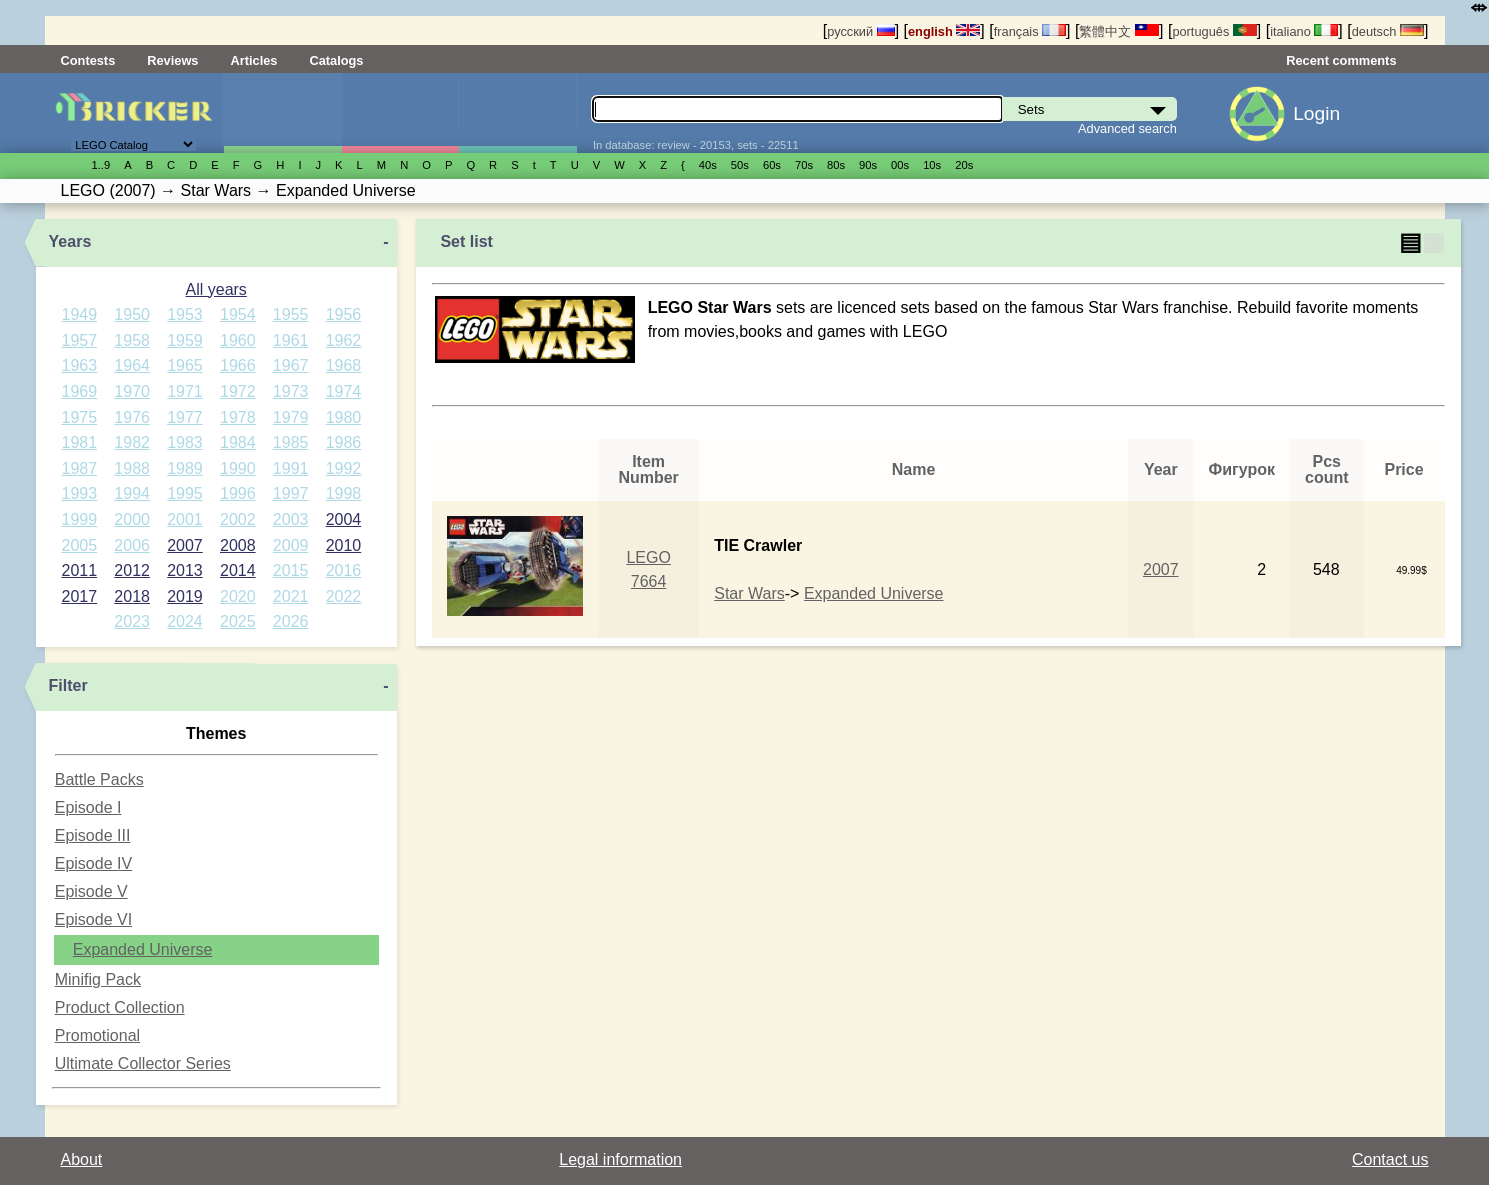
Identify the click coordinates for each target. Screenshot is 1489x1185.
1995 (185, 493)
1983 (185, 442)
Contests (88, 60)
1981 (80, 442)
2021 (291, 596)
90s (868, 165)
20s (964, 165)
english (944, 31)
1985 (291, 442)
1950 (132, 314)
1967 (291, 365)
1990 (238, 468)
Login (1316, 113)
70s (804, 165)
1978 (238, 417)
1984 (238, 442)
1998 (344, 493)
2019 (185, 596)
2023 (132, 621)
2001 (185, 519)
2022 (344, 596)
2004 (344, 519)
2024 (185, 621)
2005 (80, 545)
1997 (291, 493)
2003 (291, 519)
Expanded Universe (143, 949)
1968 (344, 365)
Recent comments (1341, 60)
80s (836, 165)
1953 (185, 314)
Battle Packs (99, 779)
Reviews (172, 60)
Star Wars (749, 593)
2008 (238, 545)
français (1030, 31)
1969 (80, 391)
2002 (238, 519)
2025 (238, 621)
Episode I (88, 807)
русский (860, 31)
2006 (132, 545)
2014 (238, 570)
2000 (132, 519)
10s (932, 165)
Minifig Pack (98, 979)
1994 (132, 493)
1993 (80, 493)
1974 (344, 391)
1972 (238, 391)
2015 (291, 570)
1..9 (101, 165)
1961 (291, 340)
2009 (291, 545)
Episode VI (93, 919)
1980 (344, 417)
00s (900, 165)
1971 (185, 391)
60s (772, 165)
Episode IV (93, 863)
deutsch (1388, 31)
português (1214, 31)
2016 (344, 570)
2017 (80, 596)
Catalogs (336, 60)
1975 (80, 417)
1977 (185, 417)
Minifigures (400, 113)
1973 (291, 391)
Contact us (1390, 1159)
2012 (132, 570)
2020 (238, 596)
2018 (132, 596)
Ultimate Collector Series (143, 1063)
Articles (253, 60)
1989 (185, 468)
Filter (68, 685)
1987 (80, 468)
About (82, 1159)
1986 (344, 442)
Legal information (620, 1159)
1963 (80, 365)
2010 (344, 545)
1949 (80, 314)
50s (740, 165)
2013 (185, 570)
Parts (517, 113)
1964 (132, 365)
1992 (344, 468)
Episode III (93, 835)
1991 (291, 468)
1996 (238, 493)
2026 (291, 621)
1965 (185, 365)
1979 (291, 417)
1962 (344, 340)
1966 (238, 365)
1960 (238, 340)
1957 (80, 340)
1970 (132, 391)
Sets (282, 113)
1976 (132, 417)
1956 (344, 314)
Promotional (97, 1035)
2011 (80, 570)
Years (70, 241)
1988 (132, 468)
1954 (238, 314)
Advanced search (1127, 128)
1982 (132, 442)
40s (708, 165)
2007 (185, 545)
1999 (80, 519)
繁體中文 (1119, 31)
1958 (132, 340)
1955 (291, 314)
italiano (1304, 31)
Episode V (91, 891)
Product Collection (120, 1007)
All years (216, 289)
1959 (185, 340)
